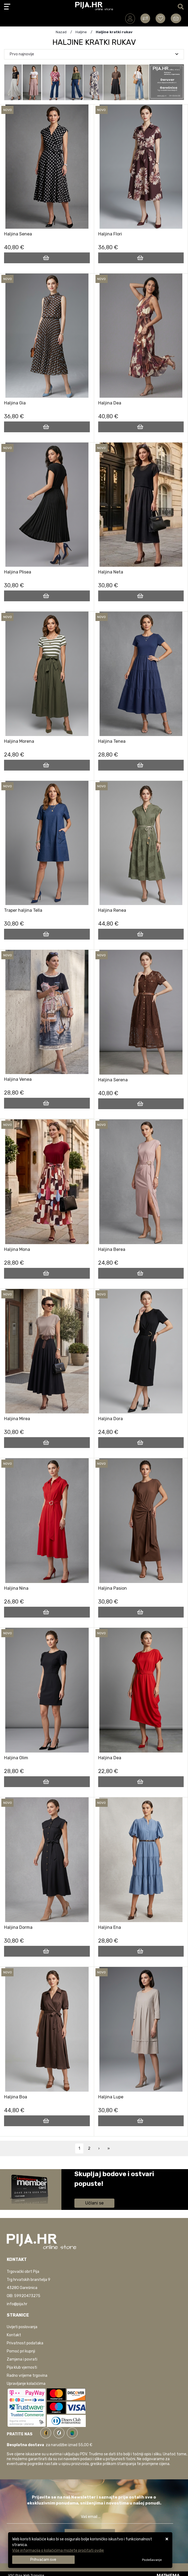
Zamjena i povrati (22, 2359)
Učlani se (94, 2203)
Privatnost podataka (25, 2343)
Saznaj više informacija (94, 2191)
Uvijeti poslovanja (22, 2327)
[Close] (43, 2559)
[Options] (152, 2560)
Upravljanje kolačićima (26, 2383)
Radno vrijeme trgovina (27, 2375)
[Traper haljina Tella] (47, 934)
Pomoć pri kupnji (21, 2351)
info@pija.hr (17, 2304)
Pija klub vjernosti (22, 2367)
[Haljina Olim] (47, 1781)
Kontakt (14, 2335)
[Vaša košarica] (176, 18)
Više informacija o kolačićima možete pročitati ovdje (58, 2550)
